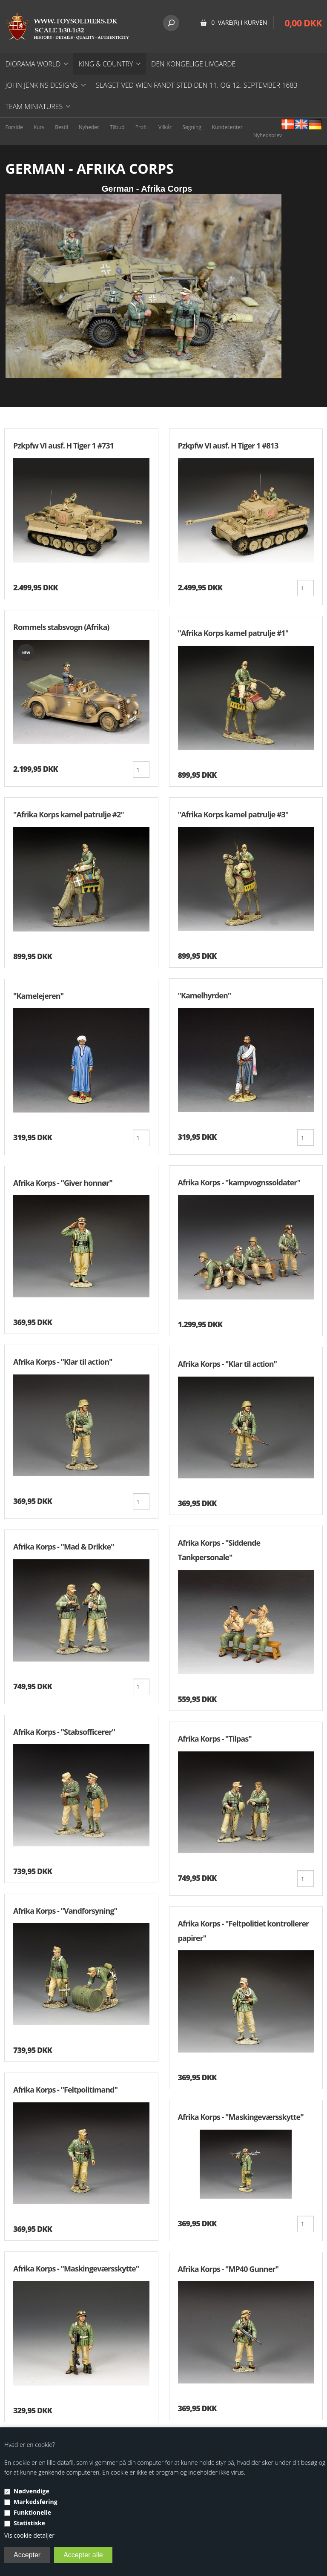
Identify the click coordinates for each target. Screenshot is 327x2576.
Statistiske (29, 2523)
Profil (141, 127)
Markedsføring (35, 2502)
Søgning (191, 127)
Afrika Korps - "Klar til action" (62, 1362)
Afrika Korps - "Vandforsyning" (65, 1911)
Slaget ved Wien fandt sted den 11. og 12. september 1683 (197, 85)
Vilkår (165, 127)
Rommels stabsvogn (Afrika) (61, 627)
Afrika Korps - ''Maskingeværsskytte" (76, 2268)
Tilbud (117, 127)
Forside (14, 127)
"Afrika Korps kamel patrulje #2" (68, 814)
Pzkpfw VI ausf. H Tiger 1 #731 (63, 445)
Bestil (61, 127)
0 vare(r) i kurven (239, 22)
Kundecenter (227, 127)
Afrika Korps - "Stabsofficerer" (64, 1732)
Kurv (39, 127)
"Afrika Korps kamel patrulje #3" (233, 814)
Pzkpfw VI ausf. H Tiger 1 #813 (228, 445)
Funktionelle (32, 2512)
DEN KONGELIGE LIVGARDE (193, 64)
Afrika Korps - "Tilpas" (215, 1739)
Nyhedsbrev (267, 135)
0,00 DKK (302, 22)
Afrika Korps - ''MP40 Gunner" (228, 2269)
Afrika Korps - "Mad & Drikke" (63, 1546)
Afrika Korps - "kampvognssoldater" (239, 1182)
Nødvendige (31, 2491)
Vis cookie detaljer (29, 2535)
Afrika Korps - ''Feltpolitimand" (65, 2089)
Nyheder (89, 127)
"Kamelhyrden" (204, 995)
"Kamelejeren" (38, 996)
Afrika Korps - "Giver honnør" (62, 1183)
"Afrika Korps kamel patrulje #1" (233, 633)
